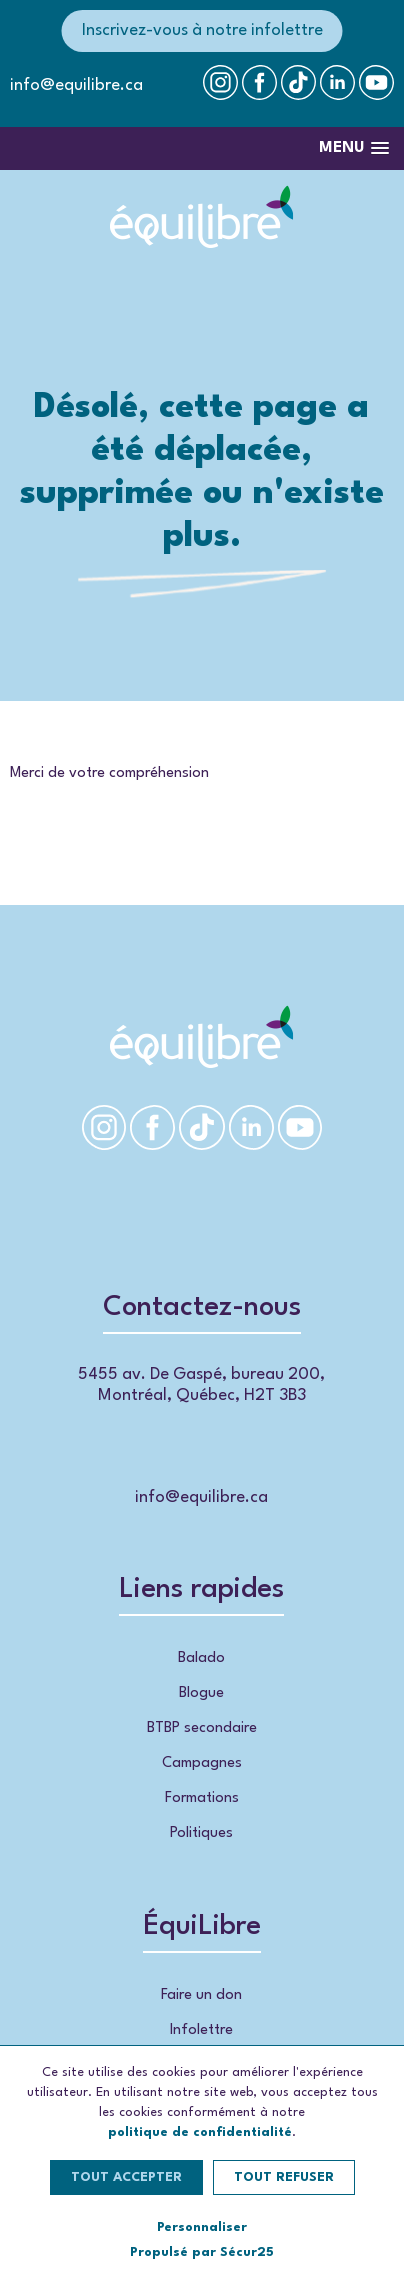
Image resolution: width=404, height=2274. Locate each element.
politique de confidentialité (200, 2132)
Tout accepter (126, 2177)
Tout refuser (284, 2177)
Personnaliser (202, 2227)
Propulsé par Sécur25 (202, 2252)
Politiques (201, 1833)
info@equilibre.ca (76, 85)
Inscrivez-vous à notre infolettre (202, 30)
